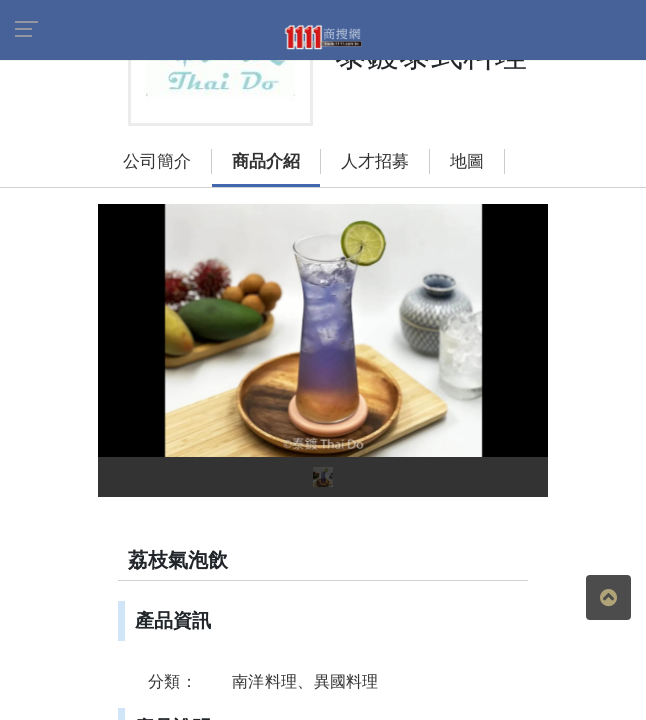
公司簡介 (137, 123)
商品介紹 (246, 123)
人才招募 (355, 123)
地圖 (447, 123)
